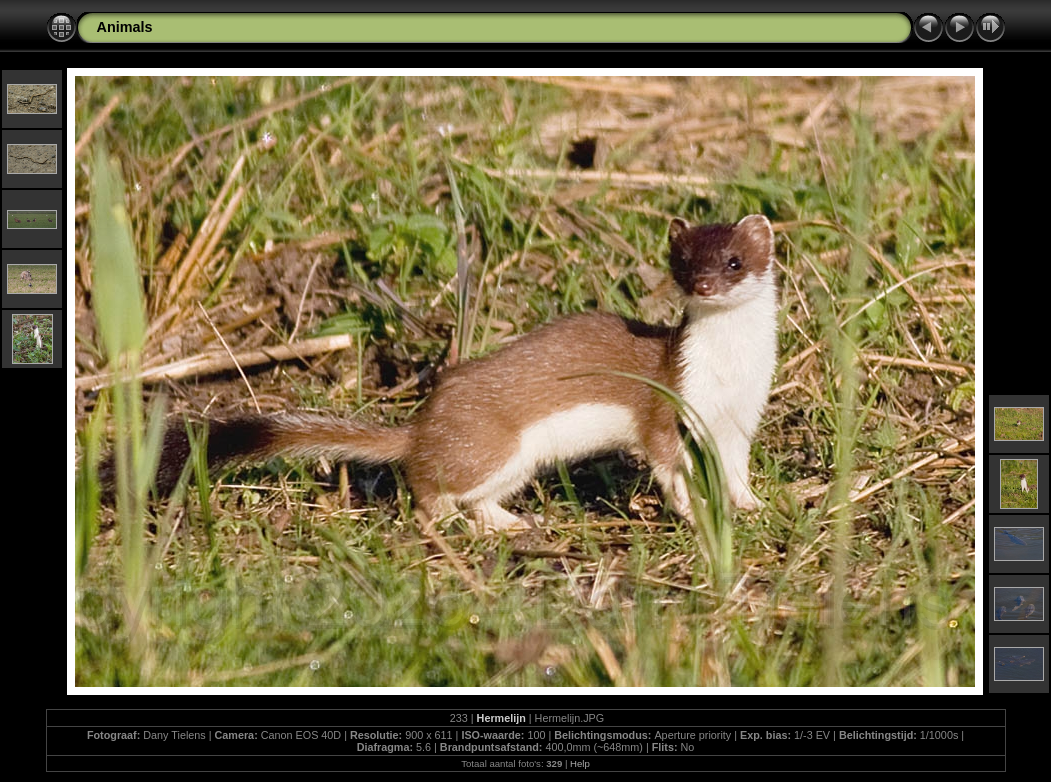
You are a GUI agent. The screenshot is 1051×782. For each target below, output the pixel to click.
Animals (125, 27)
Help (580, 763)
